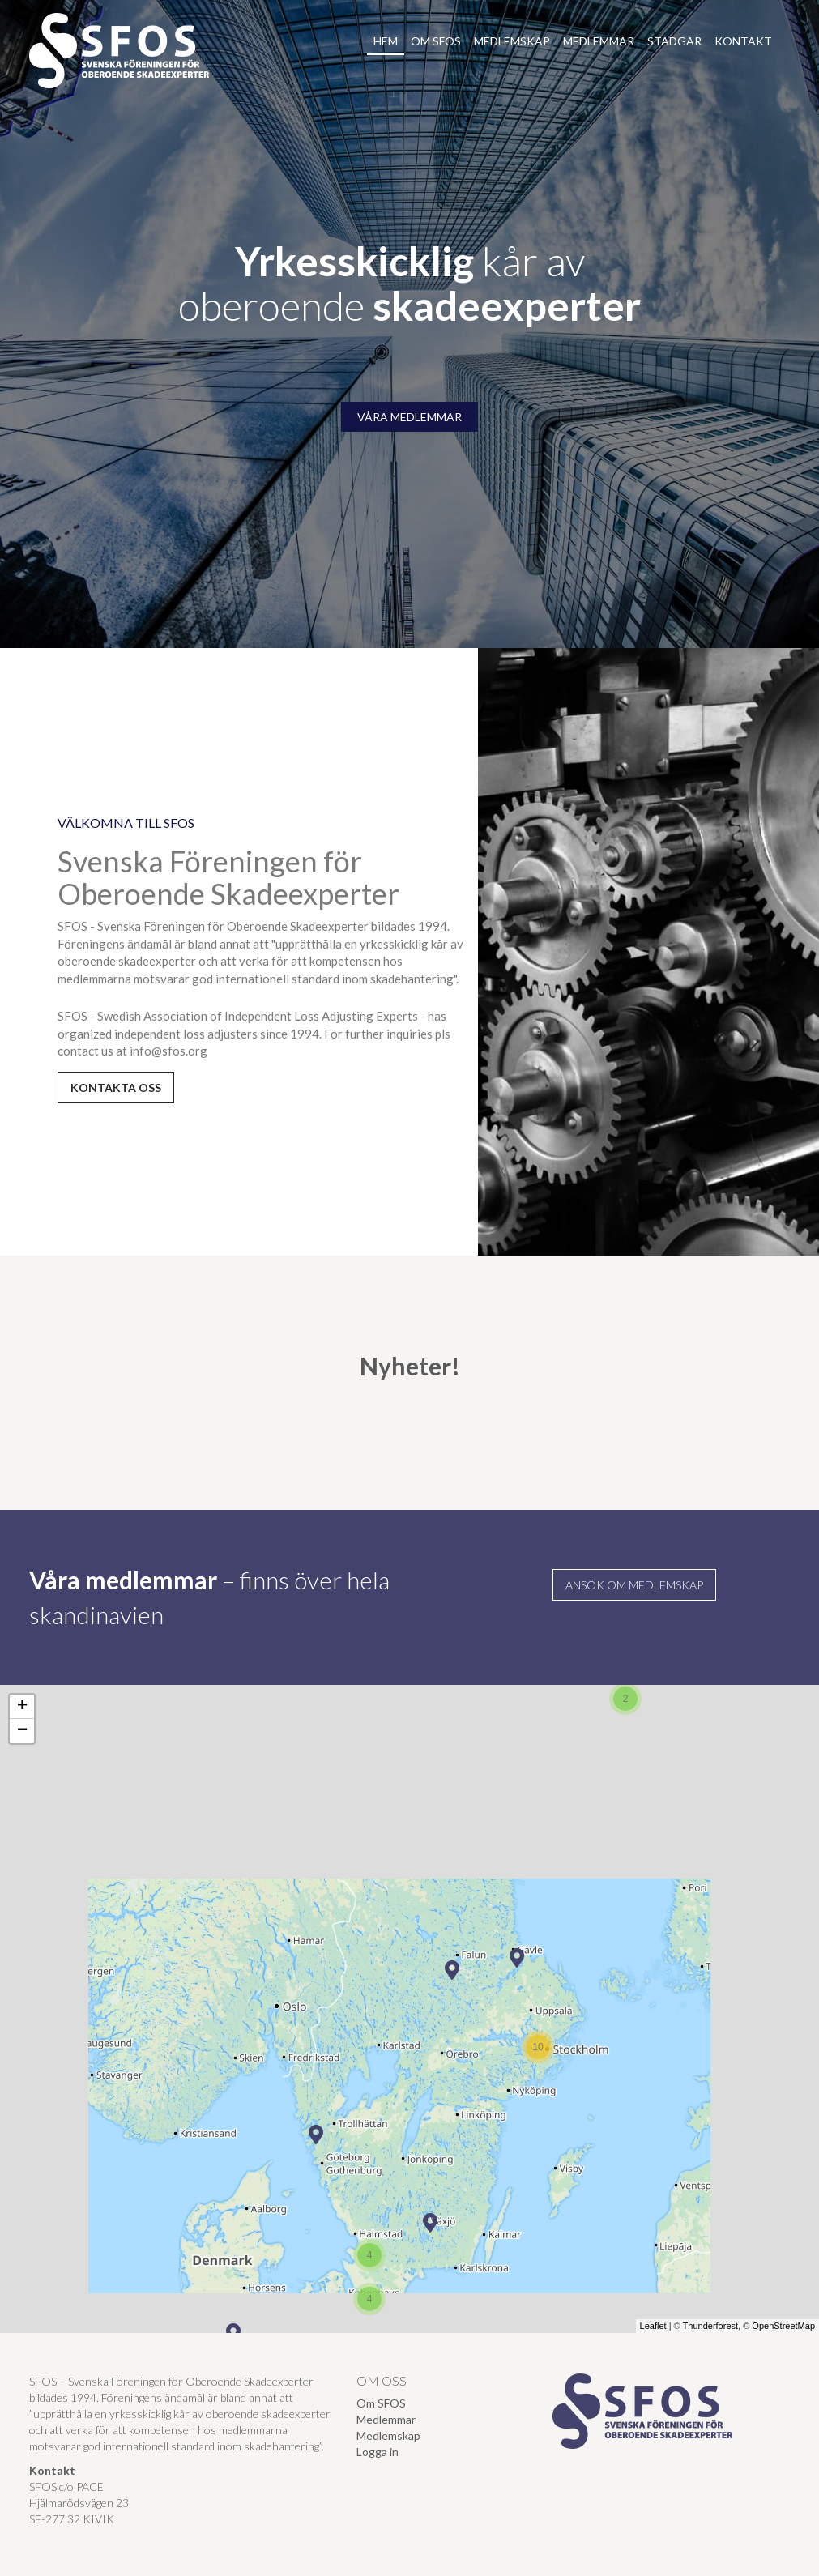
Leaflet (653, 2326)
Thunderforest (710, 2326)
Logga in (377, 2452)
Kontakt (743, 41)
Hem (385, 41)
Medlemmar (598, 41)
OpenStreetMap (783, 2326)
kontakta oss (115, 1087)
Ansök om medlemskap (634, 1585)
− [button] (22, 1731)
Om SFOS (436, 41)
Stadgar (674, 41)
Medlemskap (512, 41)
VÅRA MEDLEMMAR (409, 417)
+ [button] (22, 1707)
